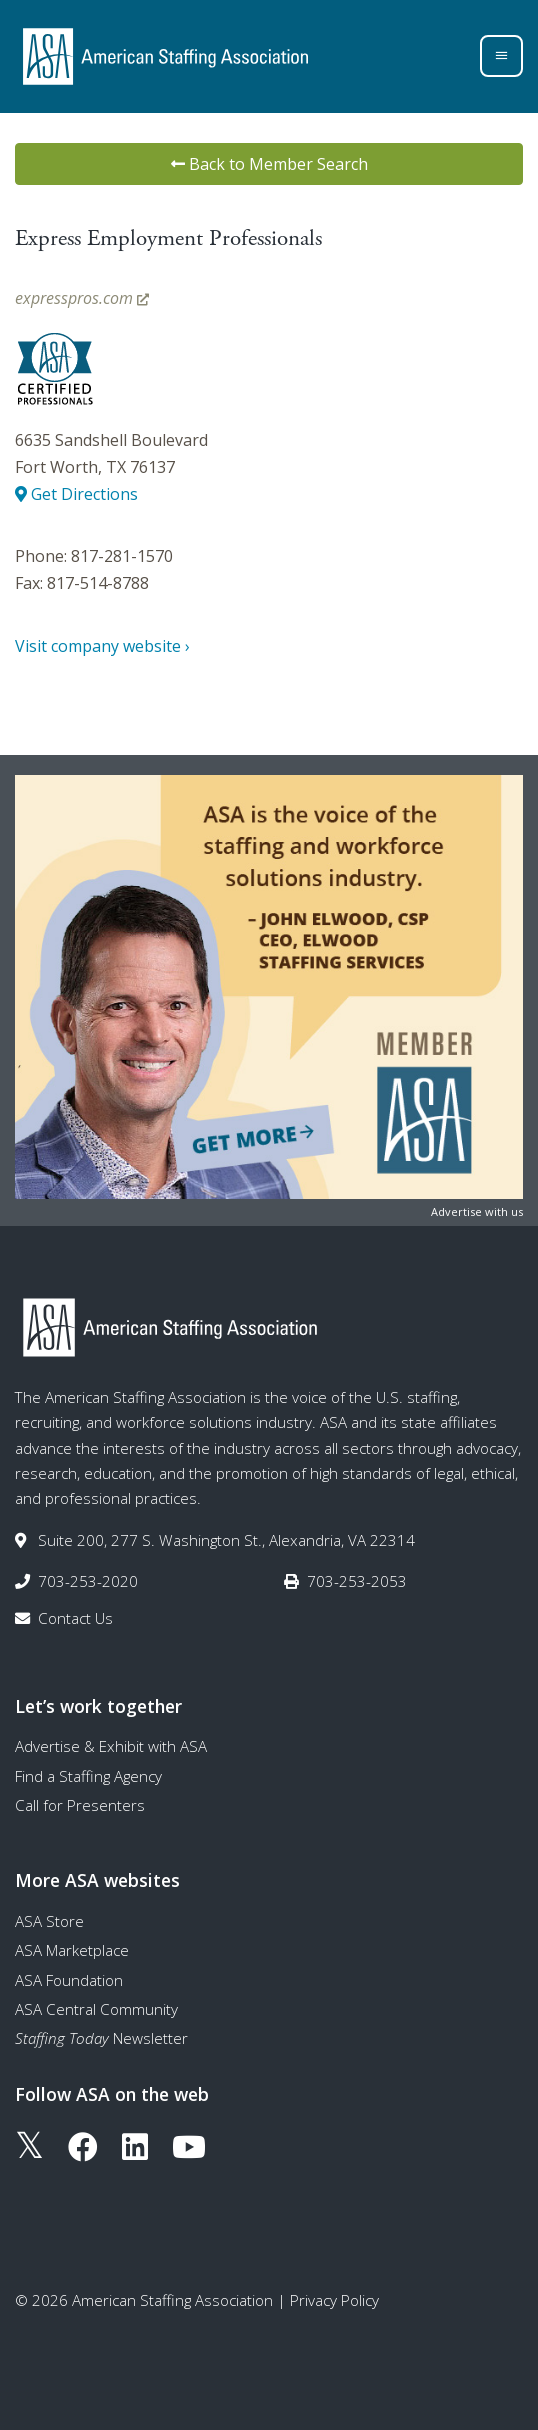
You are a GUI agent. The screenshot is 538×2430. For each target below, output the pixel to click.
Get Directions (76, 494)
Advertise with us (477, 1211)
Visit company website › (102, 646)
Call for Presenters (80, 1805)
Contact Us (75, 1618)
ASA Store (49, 1921)
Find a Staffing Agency (88, 1776)
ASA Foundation (69, 1980)
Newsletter (101, 2038)
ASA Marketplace (72, 1950)
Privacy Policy (334, 2300)
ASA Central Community (96, 2009)
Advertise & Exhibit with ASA (111, 1746)
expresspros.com (82, 298)
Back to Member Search (269, 164)
